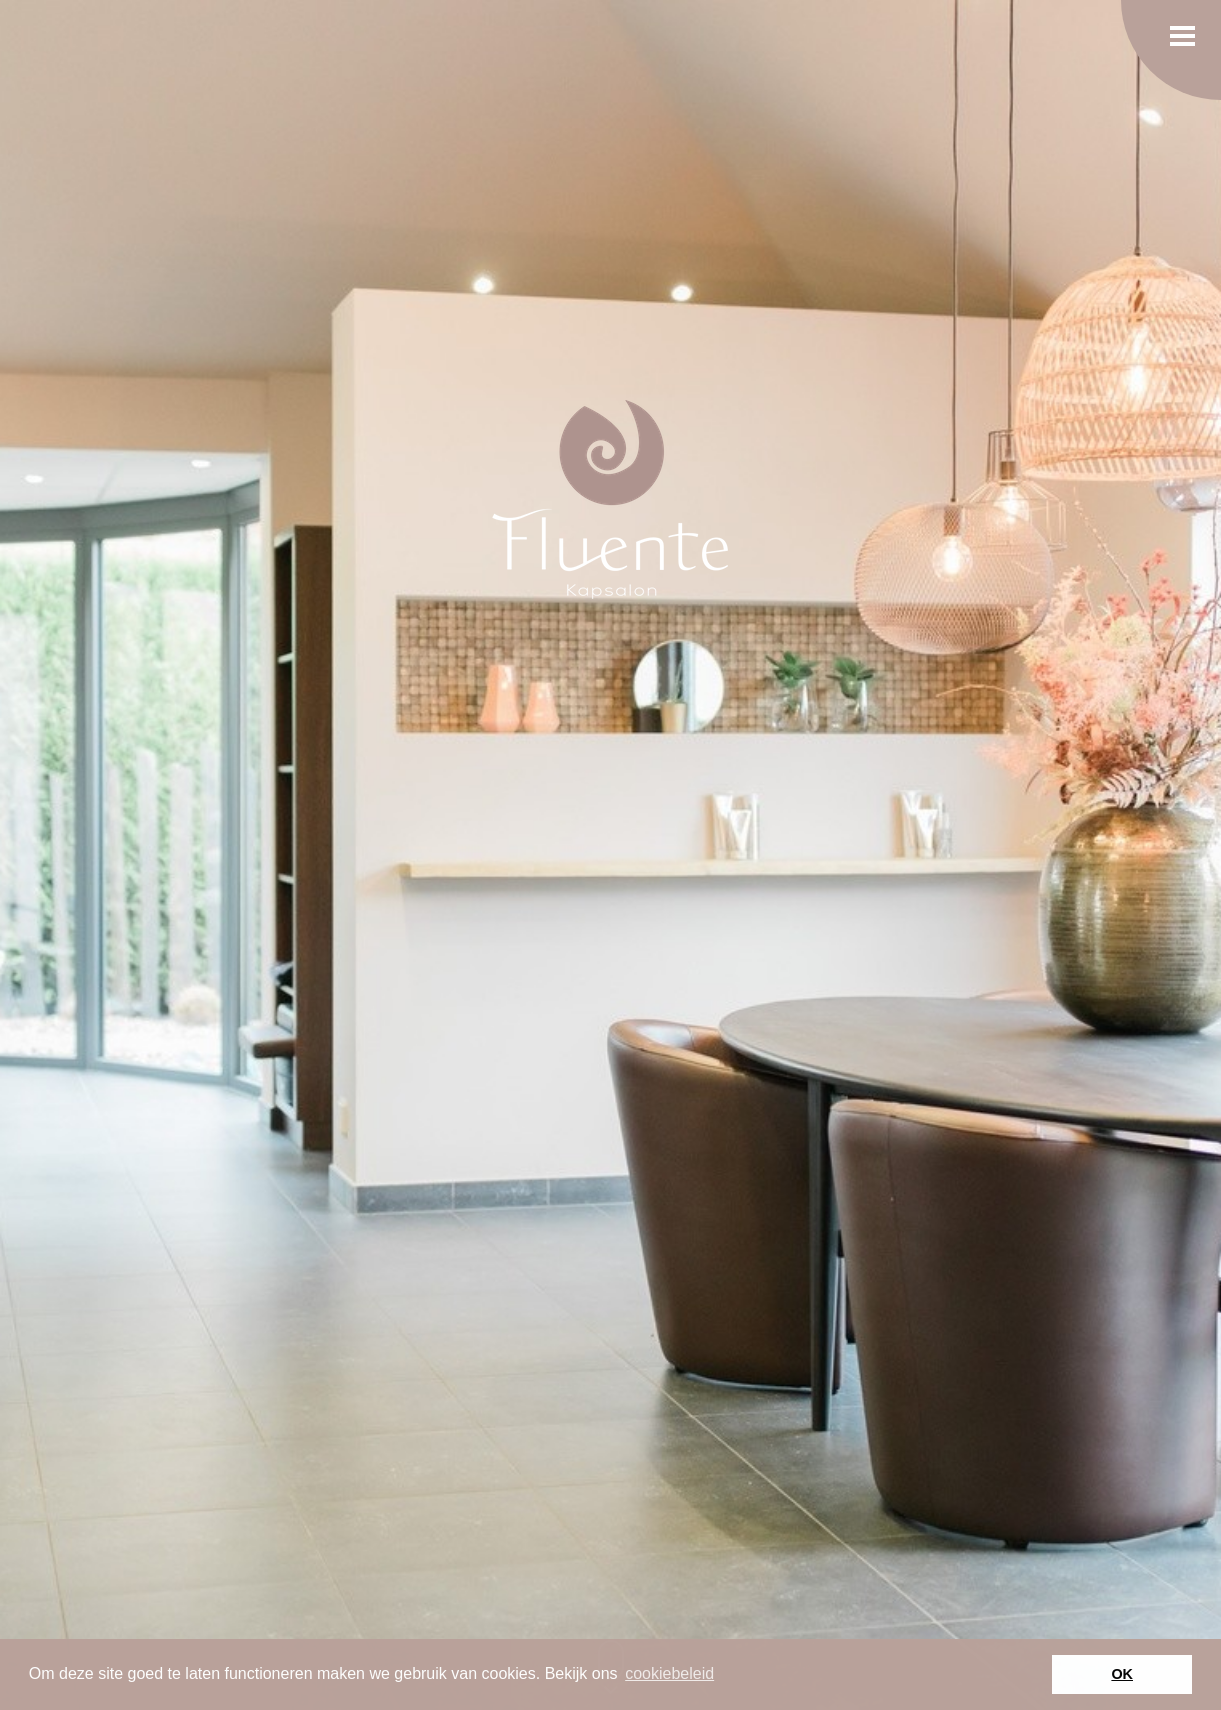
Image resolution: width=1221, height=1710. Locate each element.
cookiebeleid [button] (669, 1673)
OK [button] (1122, 1674)
